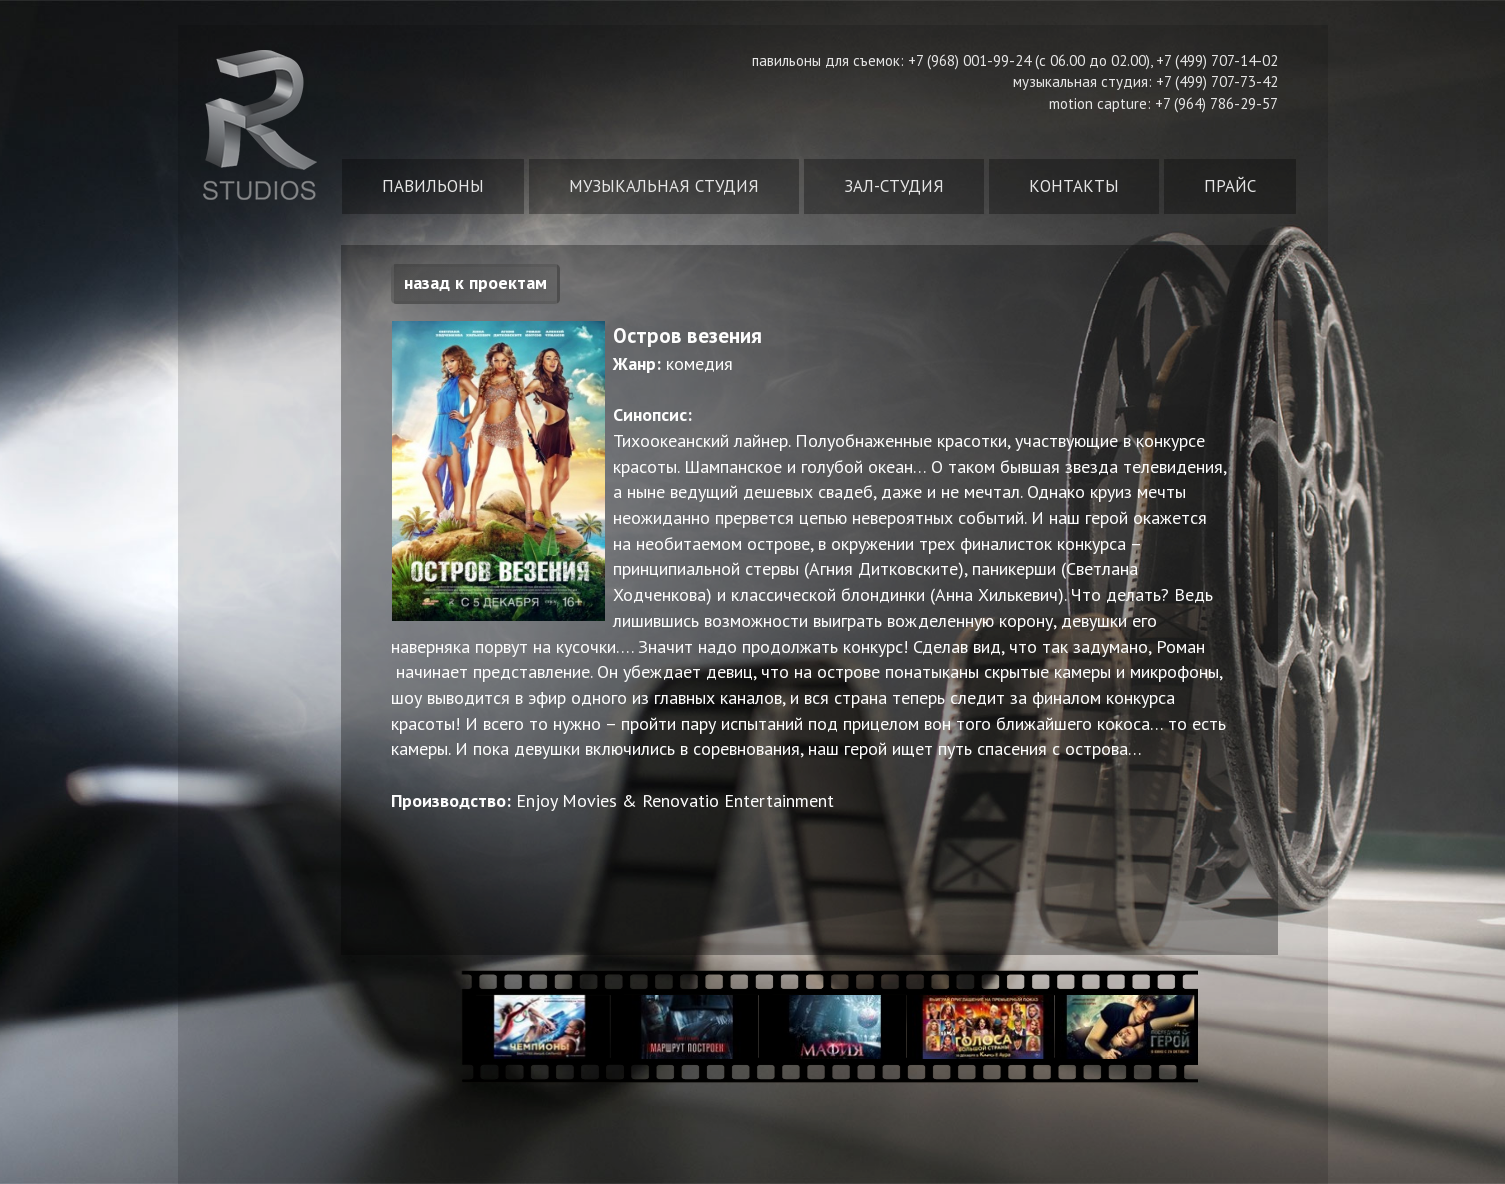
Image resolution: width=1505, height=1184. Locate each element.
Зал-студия (894, 186)
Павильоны (433, 186)
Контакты (1074, 186)
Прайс (1230, 186)
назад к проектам (475, 282)
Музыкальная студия (664, 186)
